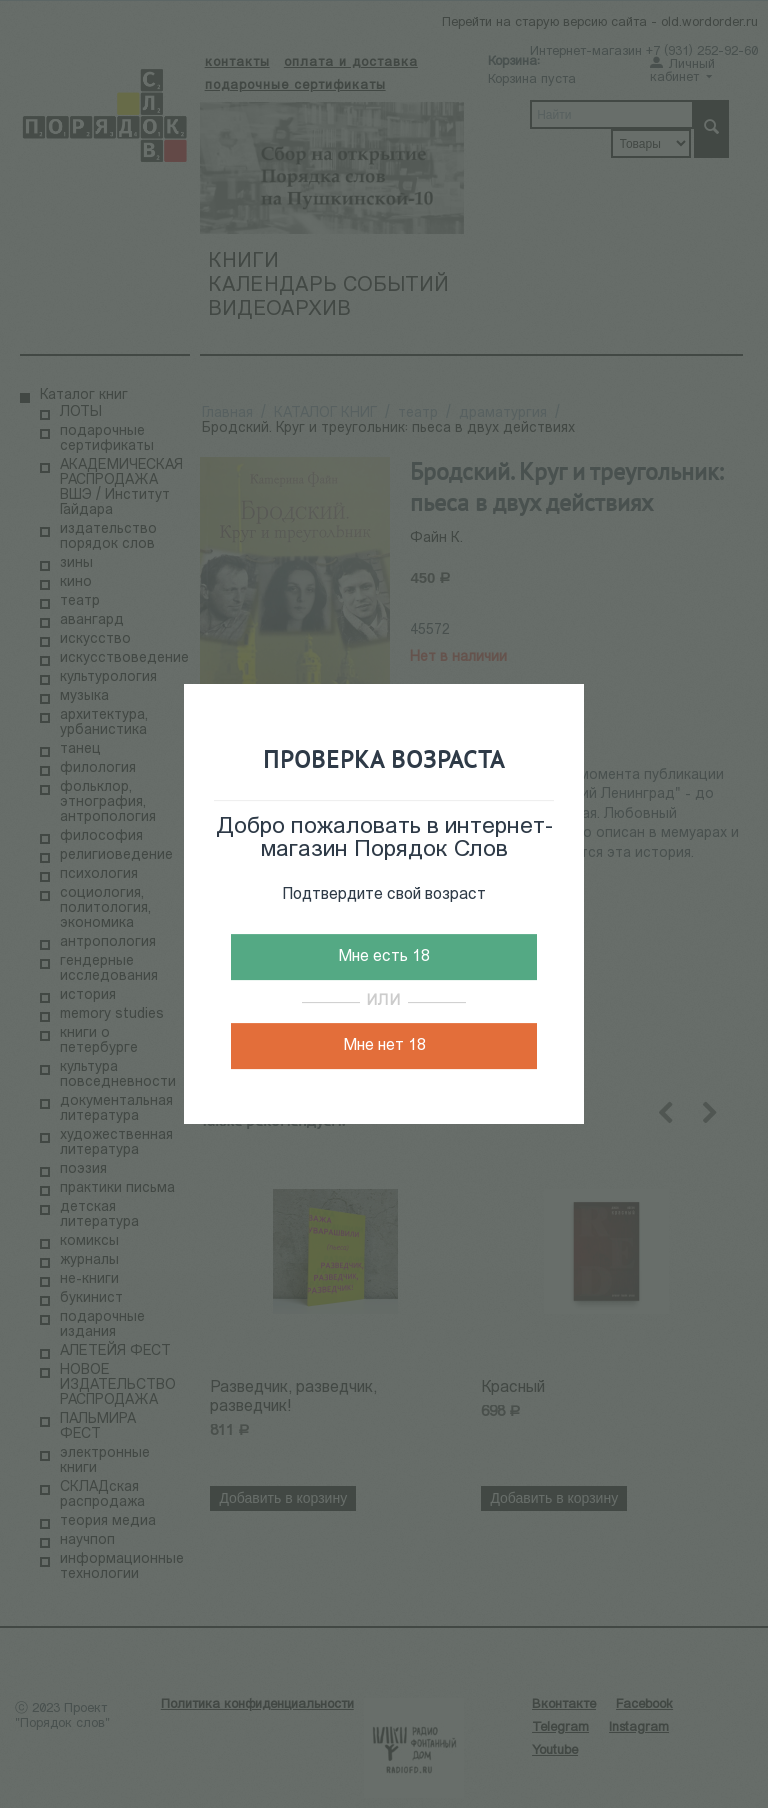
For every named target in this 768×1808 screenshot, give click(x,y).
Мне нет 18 (384, 1046)
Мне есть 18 (384, 957)
